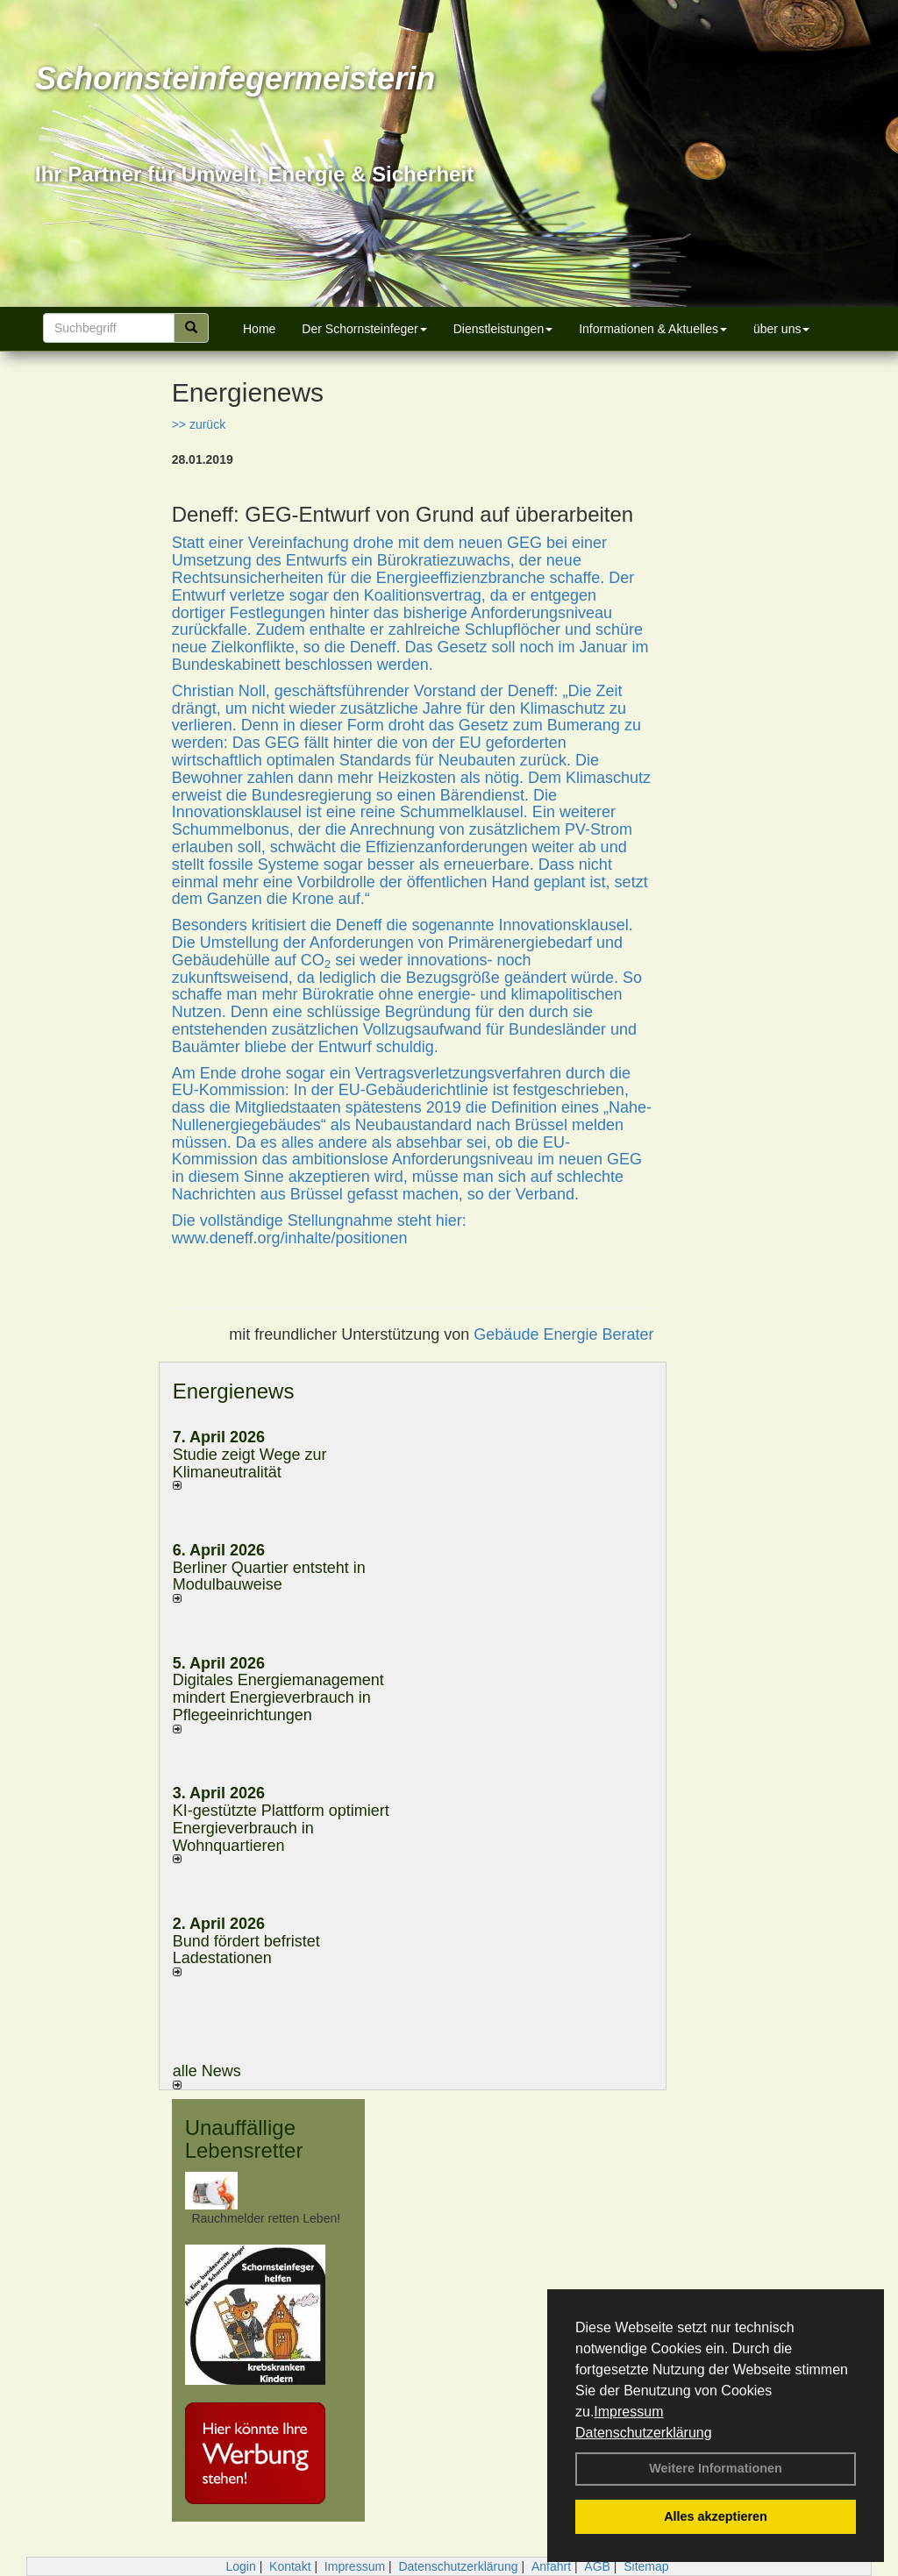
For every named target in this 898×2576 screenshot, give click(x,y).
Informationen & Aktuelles (653, 329)
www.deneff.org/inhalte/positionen (290, 1238)
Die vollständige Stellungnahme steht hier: (319, 1220)
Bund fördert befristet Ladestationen (246, 1950)
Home (259, 329)
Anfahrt (551, 2566)
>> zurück (198, 424)
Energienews (234, 1391)
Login (240, 2566)
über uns (781, 329)
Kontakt (289, 2566)
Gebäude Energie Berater (563, 1334)
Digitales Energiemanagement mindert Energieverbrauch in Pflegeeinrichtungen (278, 1697)
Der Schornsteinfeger (364, 329)
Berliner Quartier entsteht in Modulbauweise (269, 1576)
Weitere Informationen (715, 2468)
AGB (597, 2566)
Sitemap (646, 2566)
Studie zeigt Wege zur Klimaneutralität (250, 1463)
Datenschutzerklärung (643, 2432)
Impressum (628, 2411)
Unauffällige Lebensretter (244, 2139)
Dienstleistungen (503, 329)
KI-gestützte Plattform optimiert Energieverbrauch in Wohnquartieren (281, 1828)
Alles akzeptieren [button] (715, 2516)
